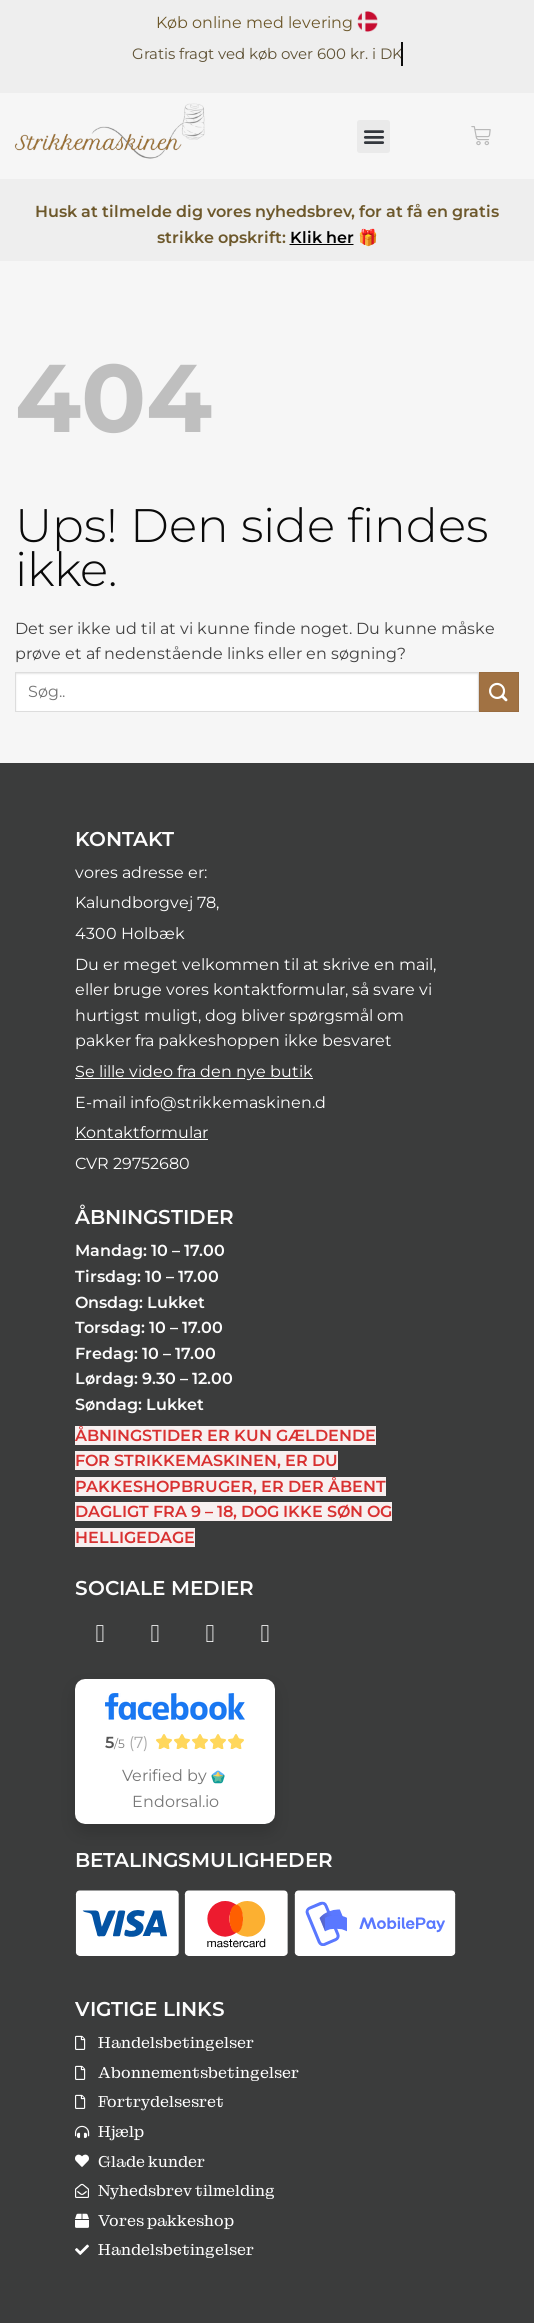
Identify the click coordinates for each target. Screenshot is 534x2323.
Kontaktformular (141, 1132)
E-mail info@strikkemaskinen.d (200, 1102)
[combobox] (247, 692)
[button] (373, 136)
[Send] (499, 691)
